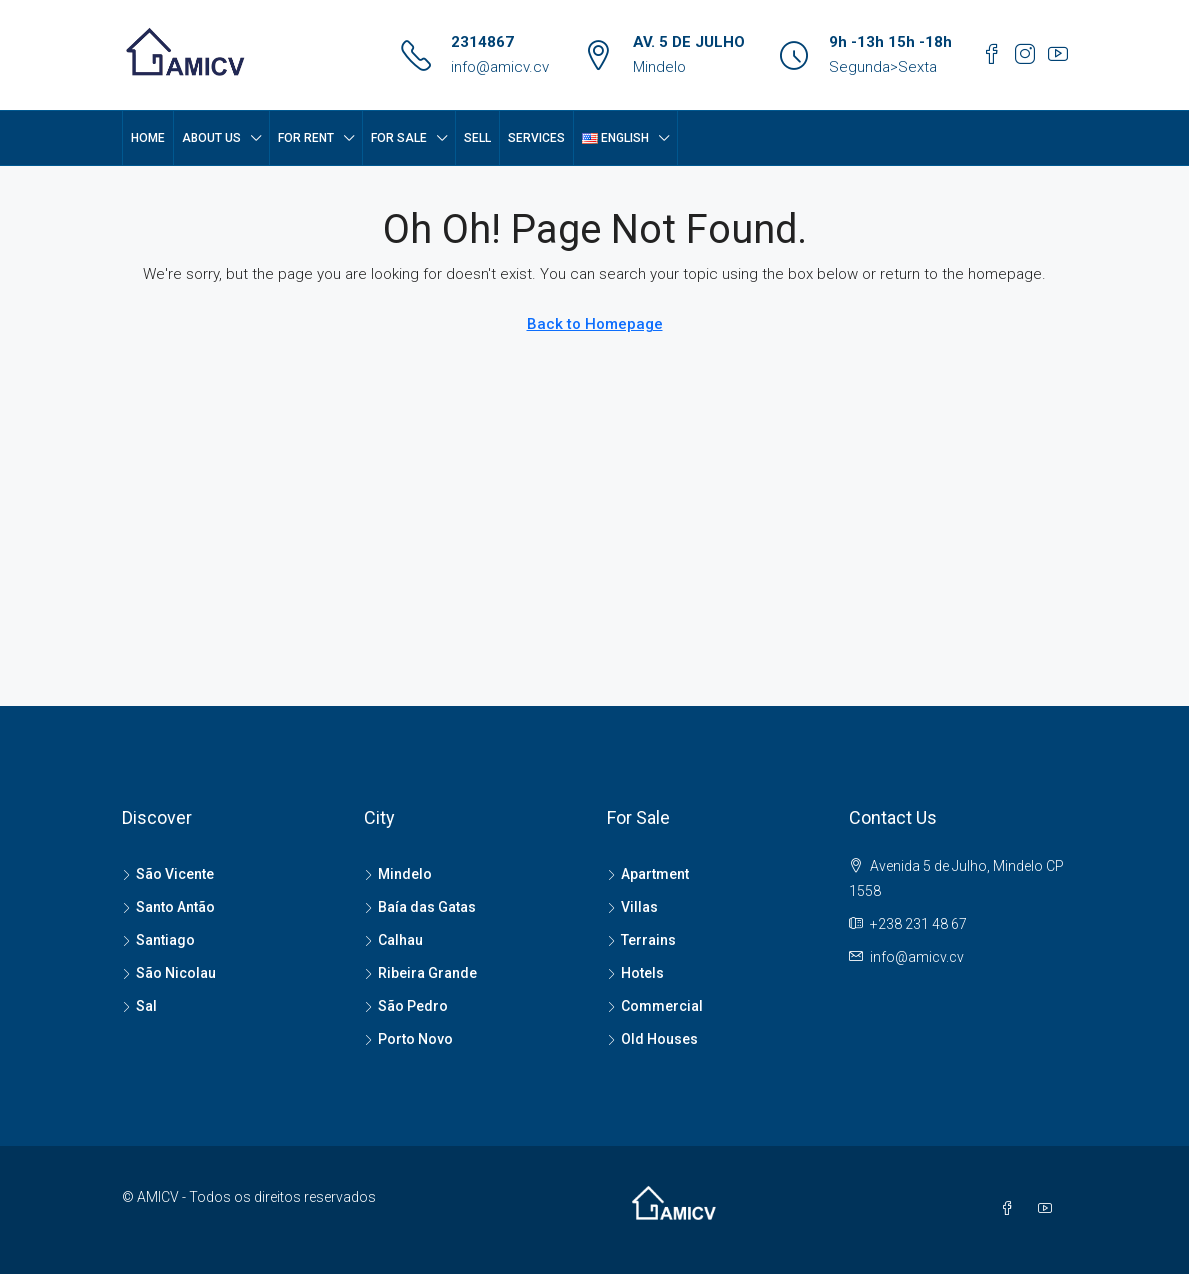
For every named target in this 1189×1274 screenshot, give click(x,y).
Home (148, 138)
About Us (211, 138)
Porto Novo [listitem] (408, 1039)
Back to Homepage (595, 324)
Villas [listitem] (632, 907)
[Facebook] (1011, 1209)
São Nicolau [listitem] (169, 973)
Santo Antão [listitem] (168, 907)
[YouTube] (1049, 1209)
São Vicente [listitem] (168, 874)
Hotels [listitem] (635, 973)
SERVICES (536, 138)
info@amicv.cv (500, 67)
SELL (477, 138)
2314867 (482, 42)
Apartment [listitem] (648, 874)
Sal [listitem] (139, 1006)
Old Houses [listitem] (652, 1039)
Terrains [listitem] (641, 940)
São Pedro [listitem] (406, 1006)
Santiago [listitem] (158, 940)
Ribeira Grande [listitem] (420, 973)
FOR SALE (399, 138)
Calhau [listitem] (393, 940)
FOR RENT (306, 138)
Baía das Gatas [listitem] (420, 907)
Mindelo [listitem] (398, 874)
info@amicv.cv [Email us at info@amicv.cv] (917, 957)
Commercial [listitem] (655, 1006)
